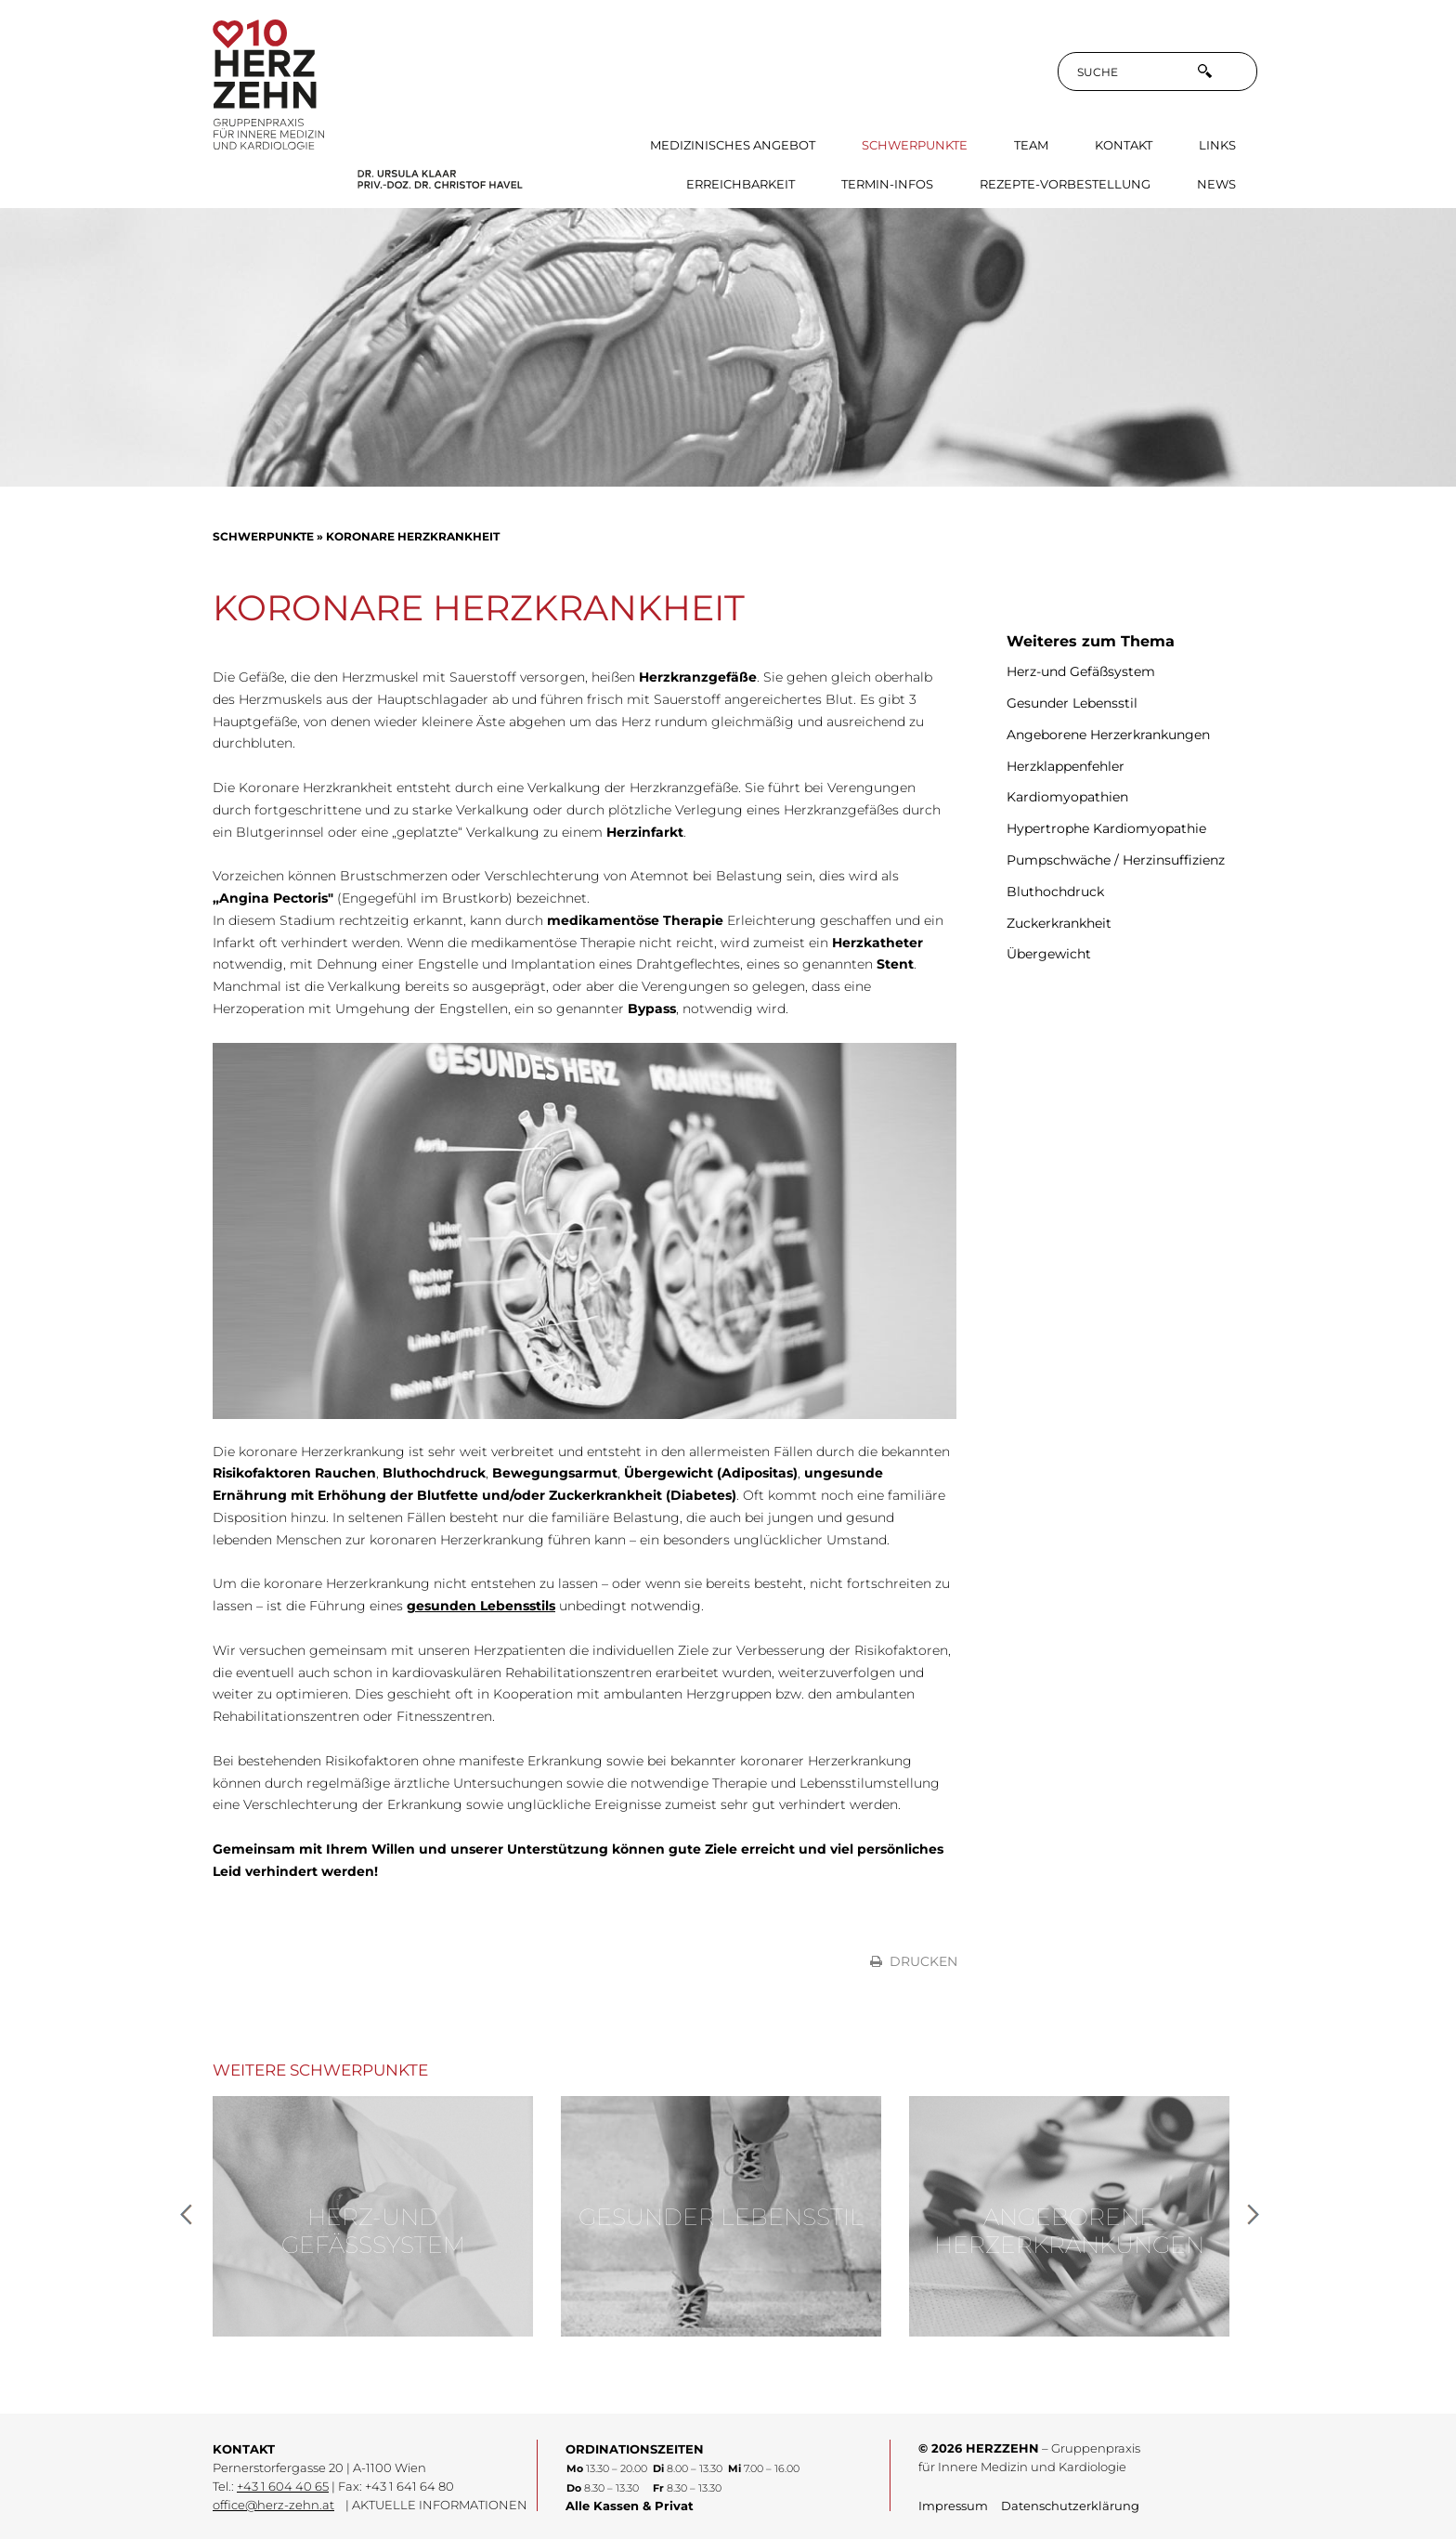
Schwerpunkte (915, 145)
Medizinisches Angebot (732, 145)
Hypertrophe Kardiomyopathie (1106, 828)
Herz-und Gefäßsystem (1081, 671)
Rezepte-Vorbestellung (1065, 184)
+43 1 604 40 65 (283, 2486)
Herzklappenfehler (1065, 766)
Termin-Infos (887, 184)
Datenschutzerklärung (1070, 2506)
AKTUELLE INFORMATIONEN (439, 2505)
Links (1217, 145)
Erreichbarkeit (740, 184)
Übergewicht (1049, 953)
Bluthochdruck (1055, 891)
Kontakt (1123, 145)
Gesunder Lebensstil (1072, 703)
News (1216, 184)
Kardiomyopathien (1067, 796)
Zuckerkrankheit (1059, 923)
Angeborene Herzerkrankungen (1108, 734)
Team (1031, 145)
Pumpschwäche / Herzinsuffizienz (1116, 860)
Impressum (953, 2506)
